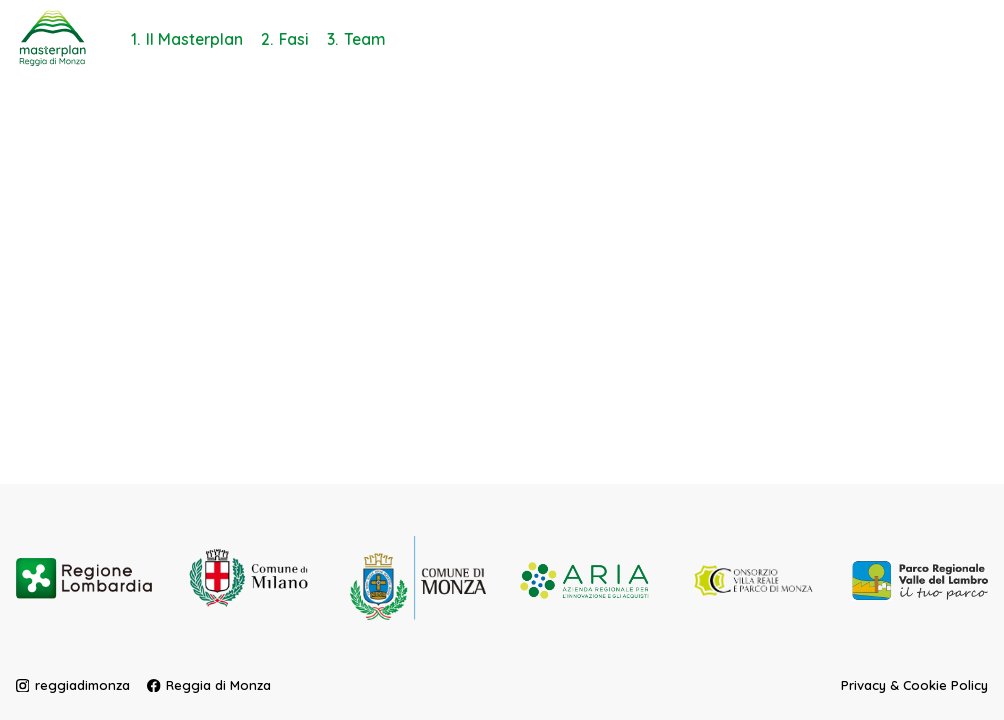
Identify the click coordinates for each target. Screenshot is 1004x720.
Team (365, 39)
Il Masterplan (194, 39)
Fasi (294, 39)
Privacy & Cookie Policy (914, 684)
